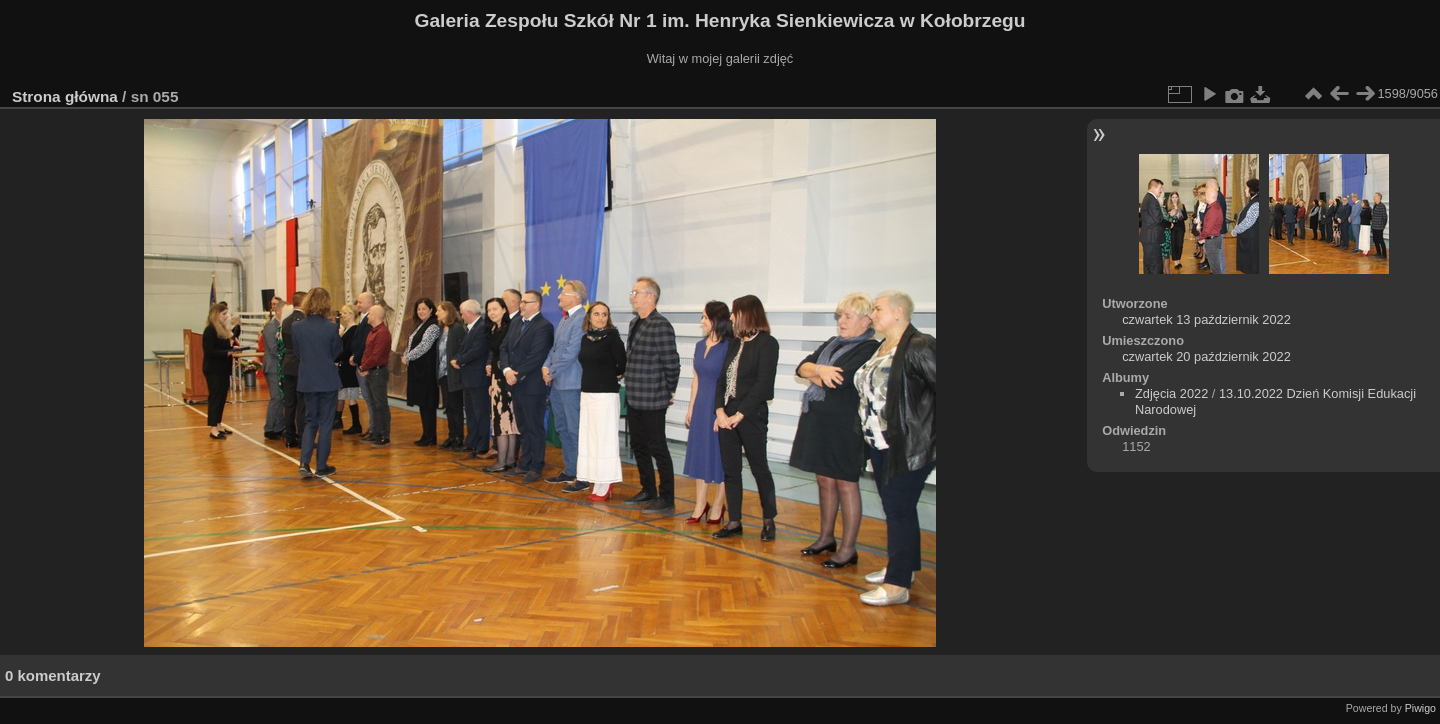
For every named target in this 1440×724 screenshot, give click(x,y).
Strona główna (65, 96)
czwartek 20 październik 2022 (1206, 356)
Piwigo (1420, 708)
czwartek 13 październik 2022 (1206, 319)
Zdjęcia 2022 (1171, 393)
